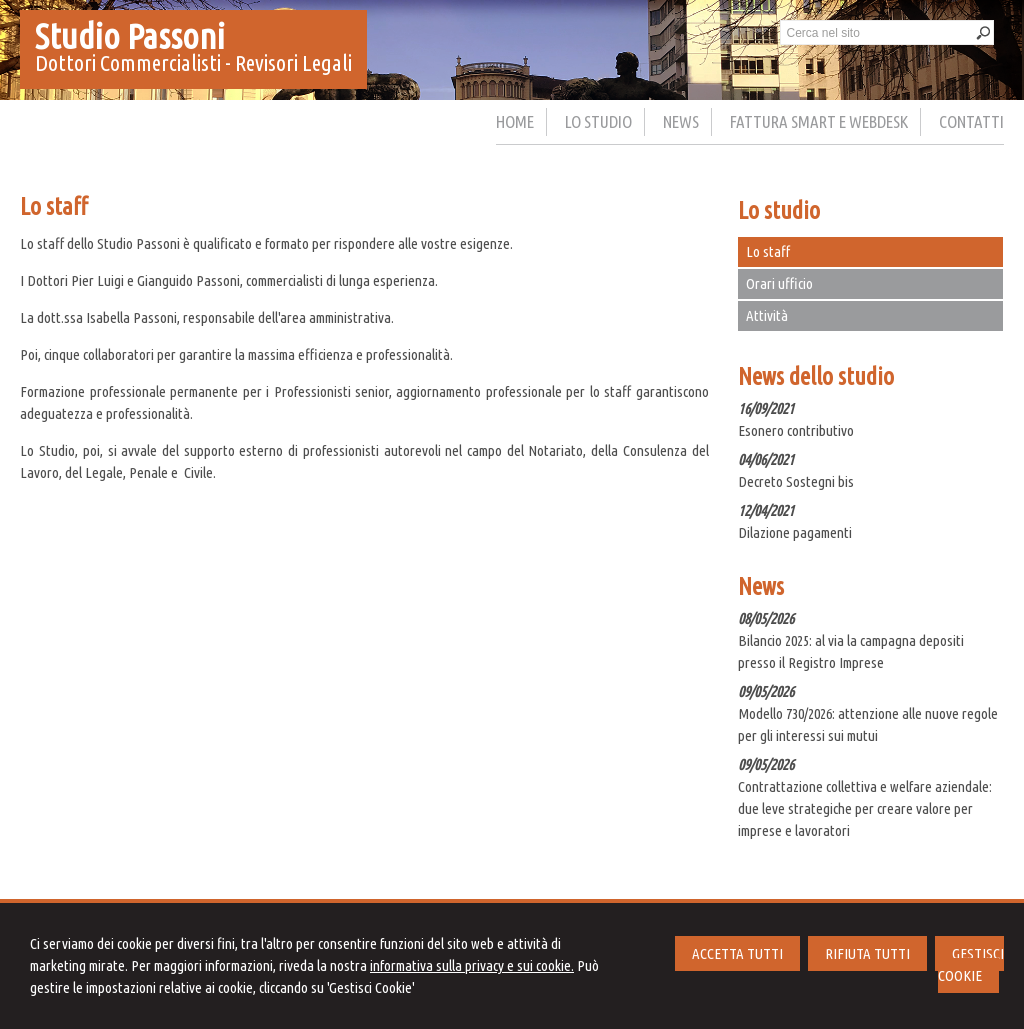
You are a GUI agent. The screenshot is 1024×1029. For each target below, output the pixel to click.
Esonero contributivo (796, 430)
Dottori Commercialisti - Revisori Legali (193, 62)
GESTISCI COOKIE (971, 964)
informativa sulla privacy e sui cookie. (472, 965)
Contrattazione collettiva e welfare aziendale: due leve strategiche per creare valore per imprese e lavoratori (865, 808)
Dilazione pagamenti (795, 532)
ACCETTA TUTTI (737, 953)
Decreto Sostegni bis (796, 481)
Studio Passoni (130, 36)
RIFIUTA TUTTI (867, 953)
